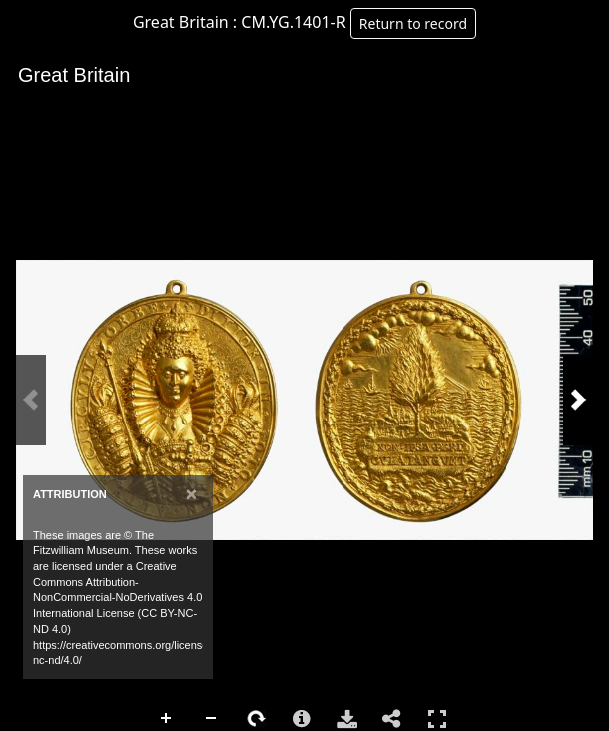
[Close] (191, 493)
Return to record (413, 23)
